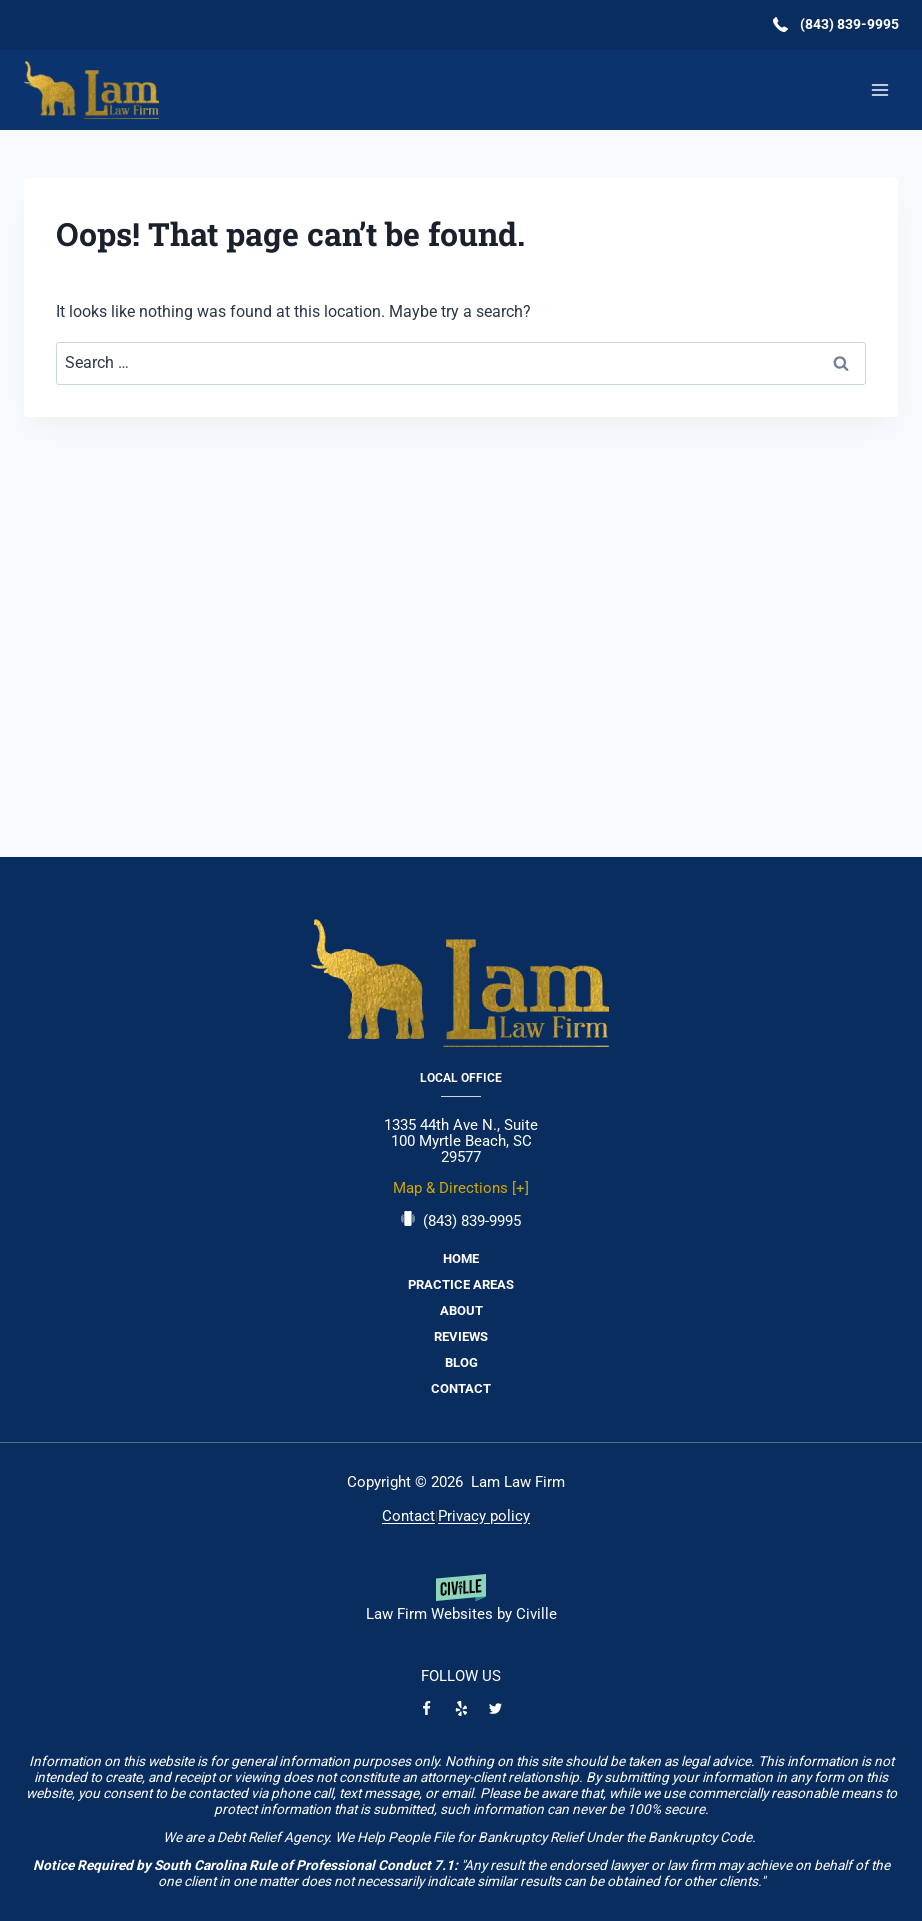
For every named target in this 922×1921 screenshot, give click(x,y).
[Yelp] (461, 1708)
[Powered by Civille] (461, 1605)
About (461, 1310)
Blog (461, 1362)
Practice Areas (461, 1284)
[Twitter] (496, 1708)
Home (461, 1258)
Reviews (461, 1336)
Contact (461, 1388)
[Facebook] (427, 1708)
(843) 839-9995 (472, 1221)
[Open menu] (879, 89)
